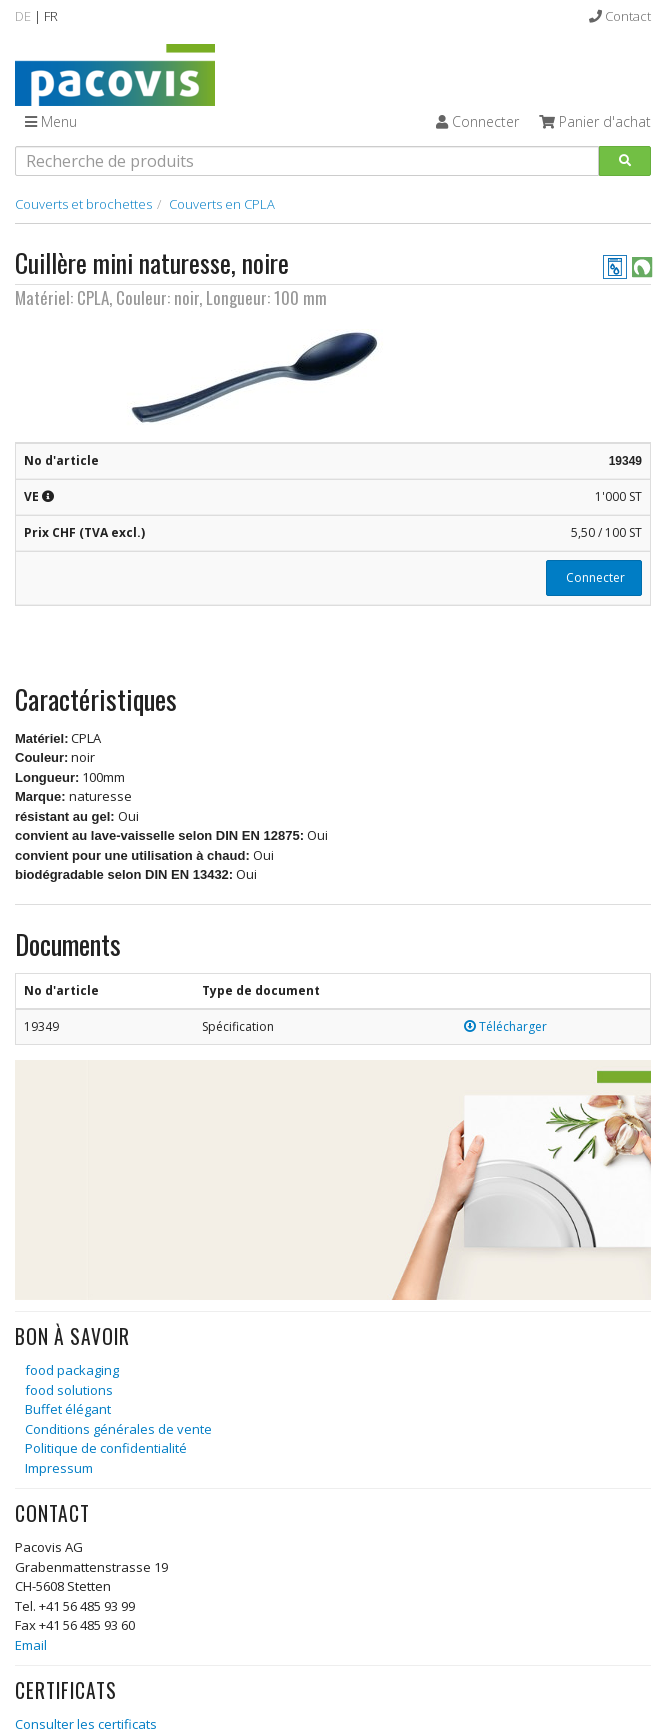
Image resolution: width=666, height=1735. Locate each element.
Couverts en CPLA (222, 204)
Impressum (59, 1468)
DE (23, 16)
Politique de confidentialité (106, 1448)
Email (31, 1645)
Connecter (594, 577)
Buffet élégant (68, 1409)
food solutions (69, 1390)
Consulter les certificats (86, 1724)
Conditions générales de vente (118, 1429)
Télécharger (505, 1026)
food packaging (72, 1370)
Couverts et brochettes (83, 204)
